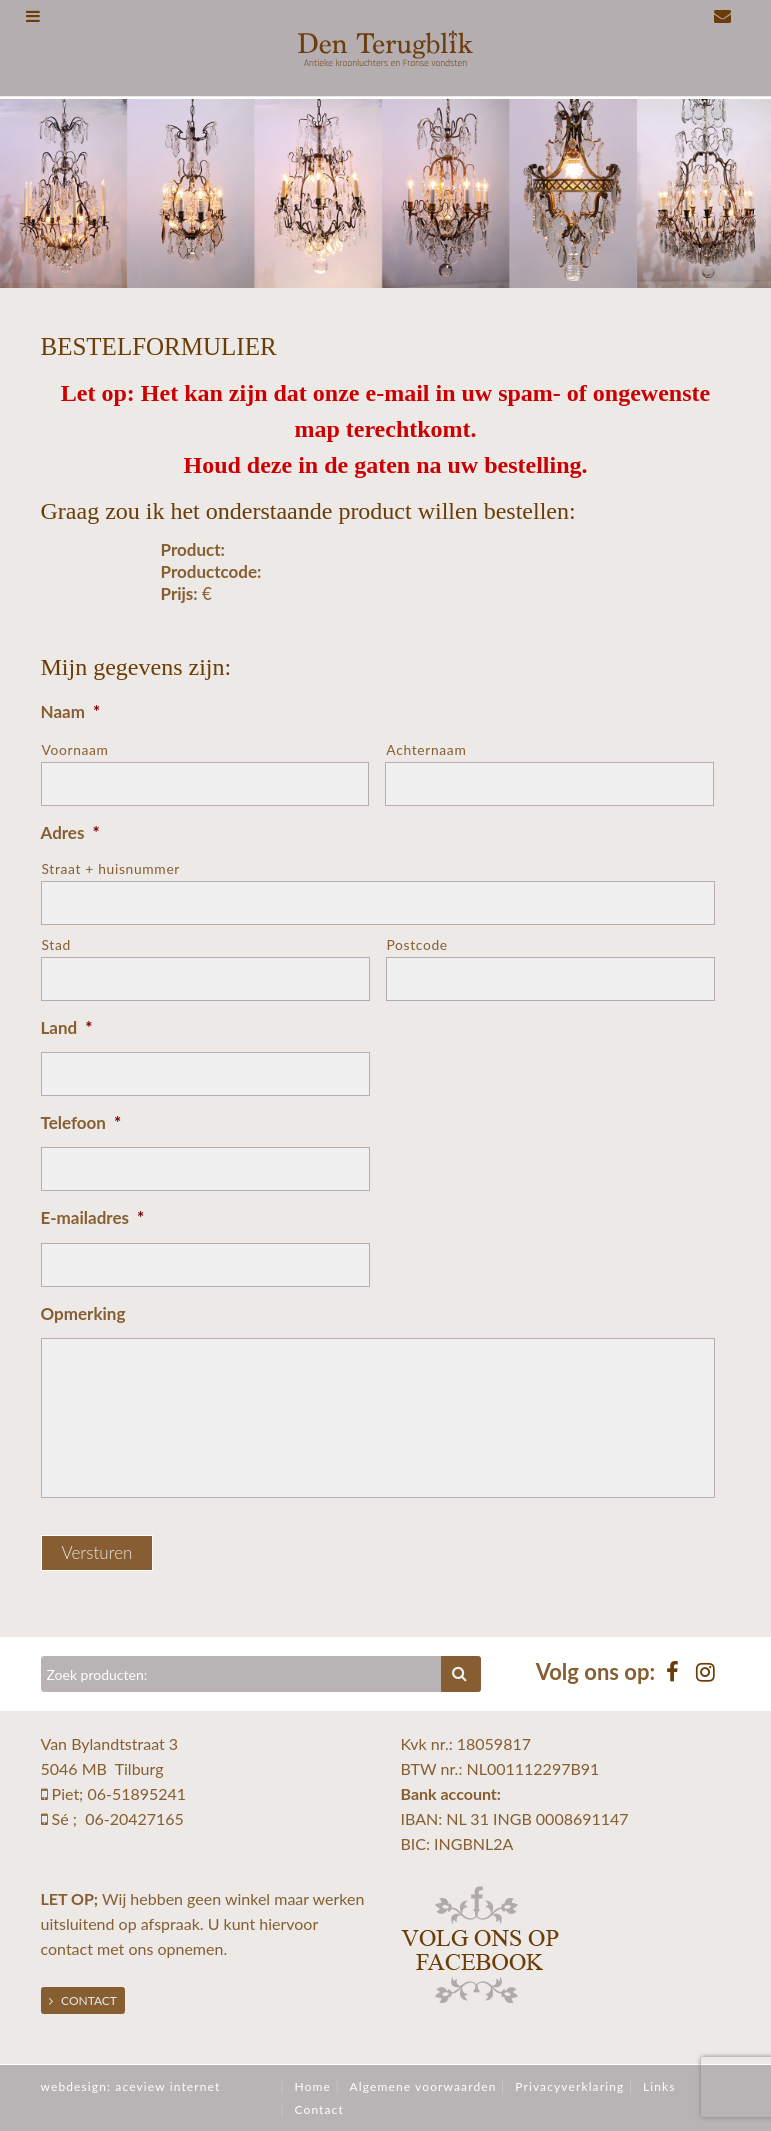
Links (659, 2086)
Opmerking (83, 1313)
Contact (83, 2000)
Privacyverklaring (569, 2086)
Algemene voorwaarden (423, 2086)
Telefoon (81, 1122)
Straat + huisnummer (111, 868)
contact (67, 1948)
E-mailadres (93, 1217)
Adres (70, 832)
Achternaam (426, 749)
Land (67, 1027)
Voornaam (75, 749)
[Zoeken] (242, 1674)
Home (312, 2086)
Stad (56, 944)
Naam (71, 711)
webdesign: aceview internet (131, 2086)
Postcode (417, 944)
